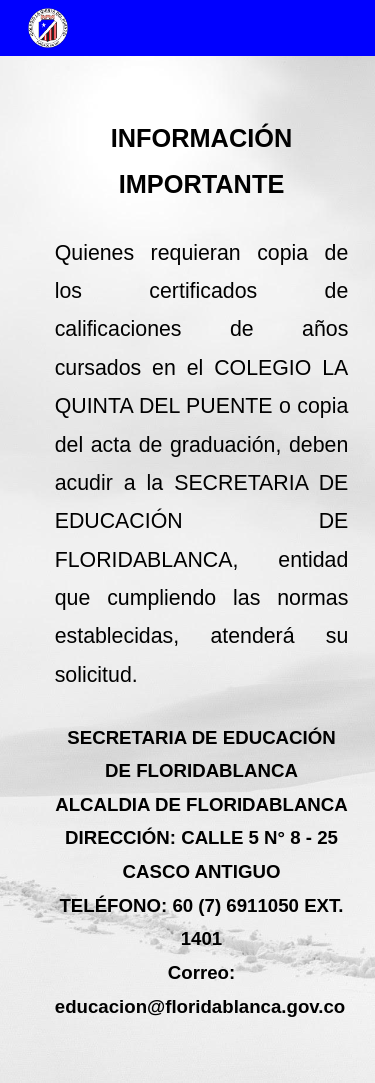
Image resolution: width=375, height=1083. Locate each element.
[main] (188, 569)
